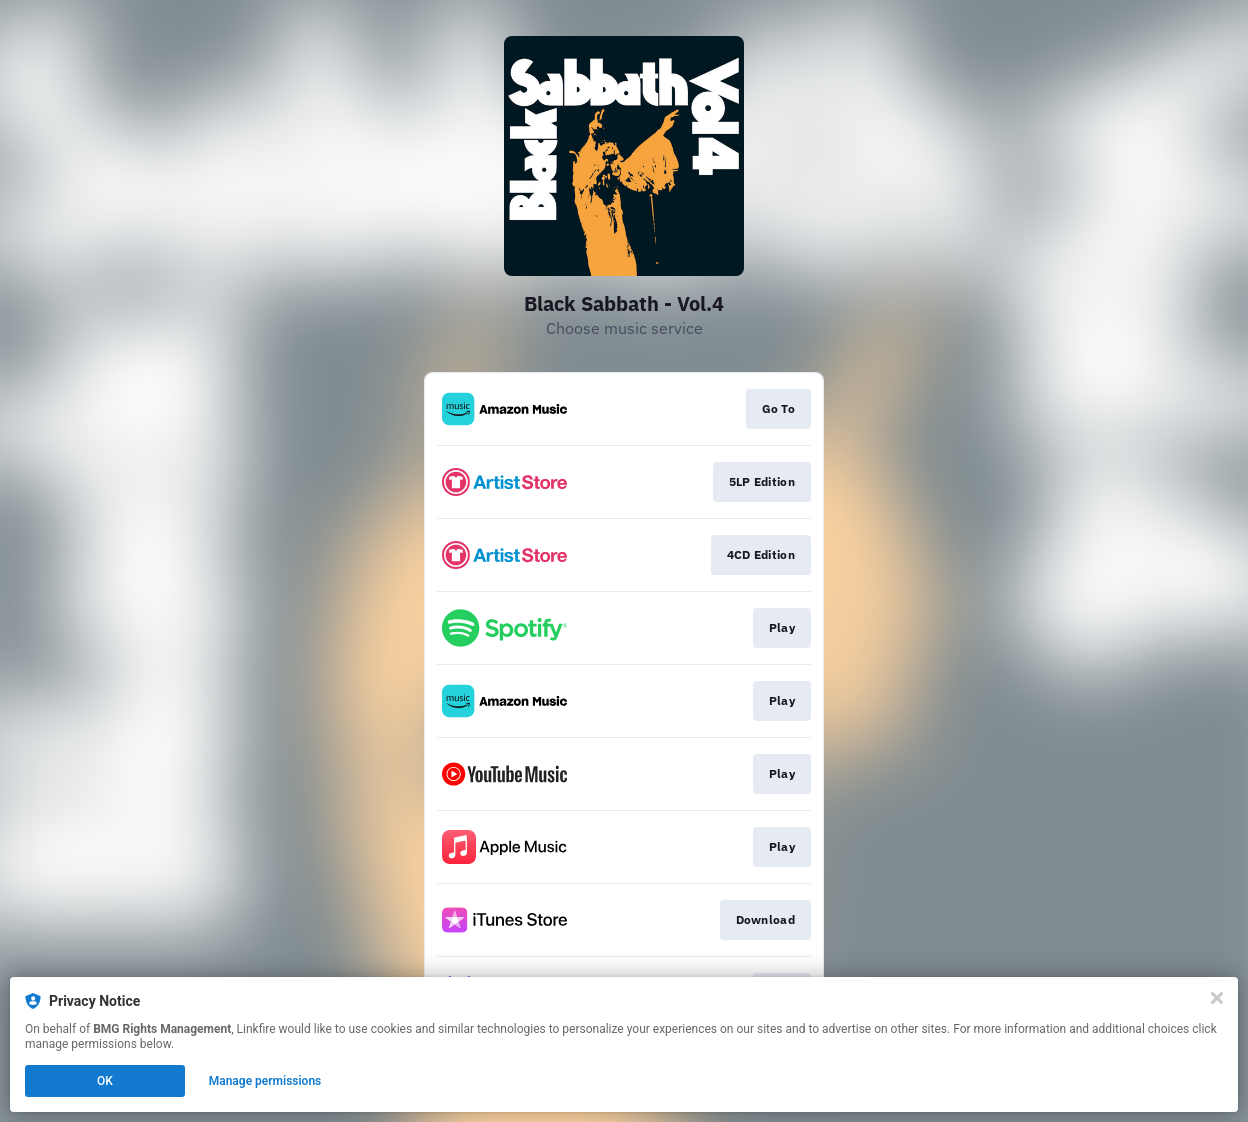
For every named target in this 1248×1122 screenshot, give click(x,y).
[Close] (1217, 998)
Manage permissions (265, 1081)
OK (105, 1081)
